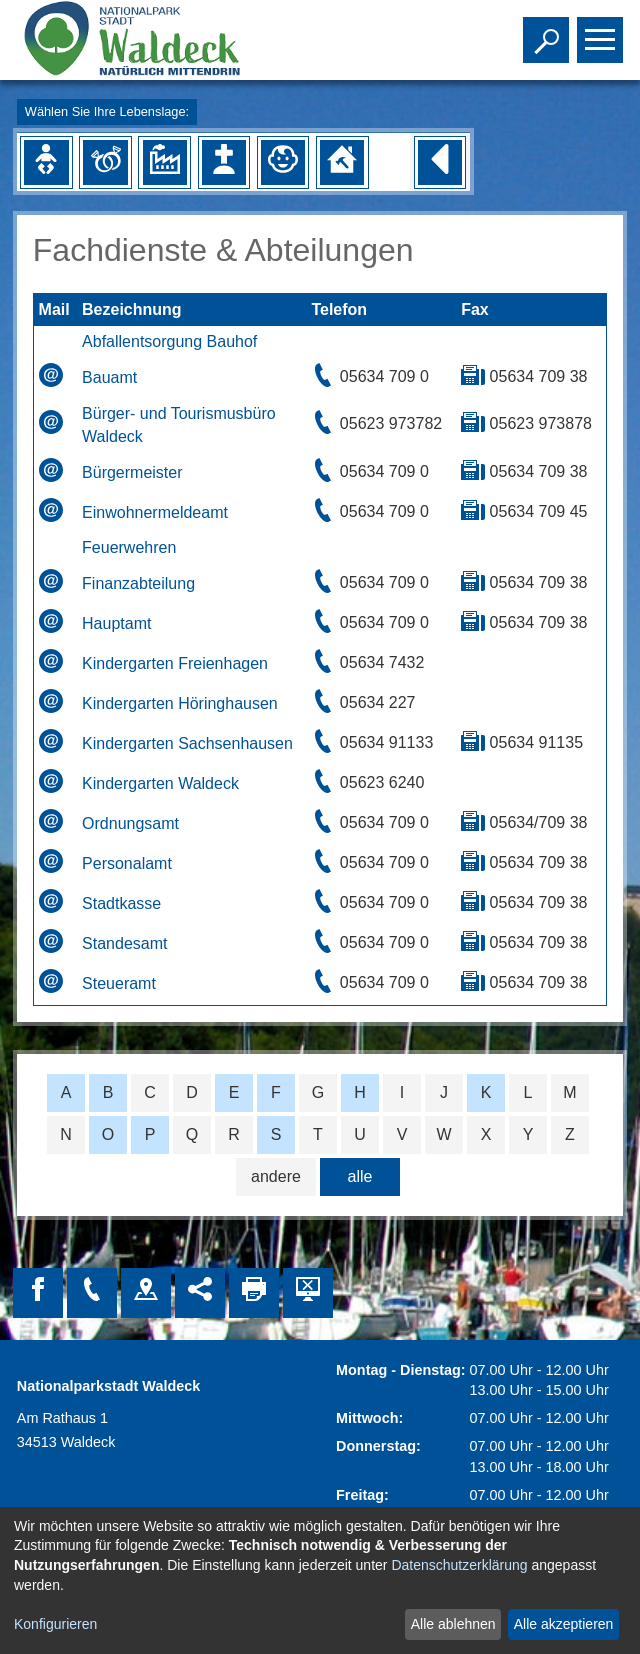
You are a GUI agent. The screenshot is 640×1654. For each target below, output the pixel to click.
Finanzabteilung (138, 583)
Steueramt (119, 983)
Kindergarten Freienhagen (175, 663)
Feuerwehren (129, 547)
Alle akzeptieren (564, 1624)
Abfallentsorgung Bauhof (169, 341)
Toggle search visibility (548, 31)
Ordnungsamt (130, 823)
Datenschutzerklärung (459, 1565)
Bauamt (109, 377)
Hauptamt (116, 623)
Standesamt (124, 943)
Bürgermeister (132, 472)
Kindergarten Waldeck (160, 783)
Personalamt (127, 863)
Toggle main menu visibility (602, 31)
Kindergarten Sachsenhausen (187, 743)
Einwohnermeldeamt (155, 512)
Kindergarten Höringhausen (180, 703)
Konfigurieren (55, 1624)
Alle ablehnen (453, 1624)
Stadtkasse (121, 903)
